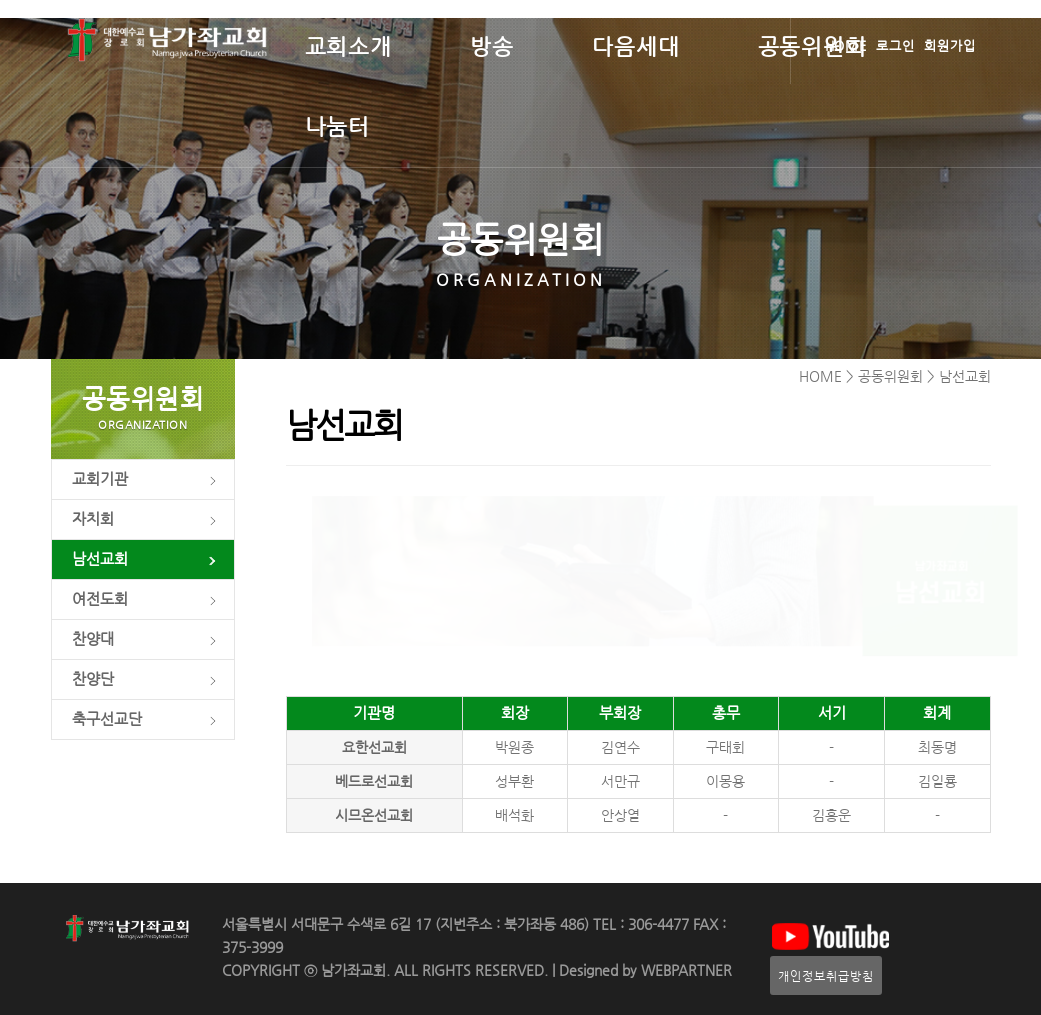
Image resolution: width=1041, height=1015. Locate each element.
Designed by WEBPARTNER (643, 970)
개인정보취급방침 (826, 975)
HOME (846, 45)
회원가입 (950, 45)
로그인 (895, 45)
